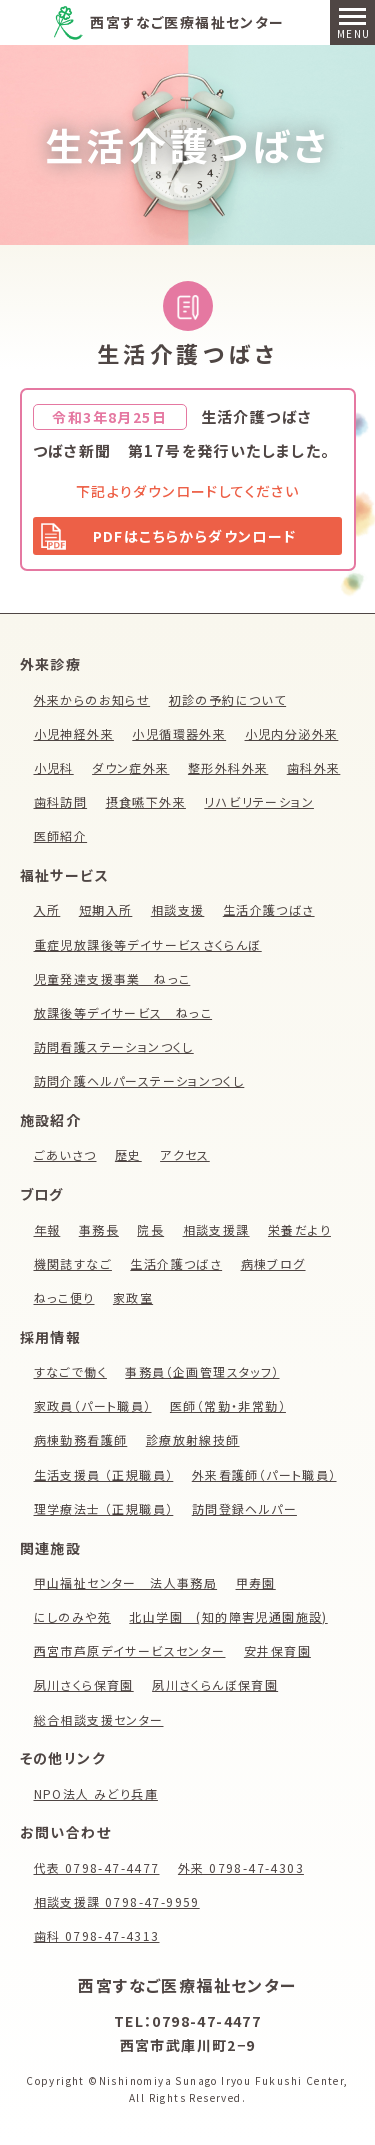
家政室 (133, 1297)
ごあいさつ (65, 1154)
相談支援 (178, 909)
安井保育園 (277, 1650)
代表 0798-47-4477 (97, 1867)
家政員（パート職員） (93, 1405)
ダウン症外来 (130, 767)
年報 (47, 1229)
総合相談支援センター (99, 1719)
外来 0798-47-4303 (241, 1867)
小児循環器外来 (179, 733)
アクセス (185, 1154)
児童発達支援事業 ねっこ (112, 978)
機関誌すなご (73, 1263)
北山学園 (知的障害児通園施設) (228, 1616)
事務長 (99, 1229)
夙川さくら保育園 (84, 1684)
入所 (47, 909)
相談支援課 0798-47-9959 (117, 1901)
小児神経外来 (74, 733)
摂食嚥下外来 (146, 801)
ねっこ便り (64, 1297)
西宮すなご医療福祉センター (187, 22)
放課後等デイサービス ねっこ (123, 1012)
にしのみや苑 (72, 1616)
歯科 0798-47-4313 (97, 1935)
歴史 (128, 1154)
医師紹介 (61, 835)
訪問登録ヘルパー (244, 1508)
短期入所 (106, 909)
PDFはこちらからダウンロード (195, 536)
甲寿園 (256, 1582)
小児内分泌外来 (292, 733)
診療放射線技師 (193, 1439)
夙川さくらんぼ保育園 (215, 1684)
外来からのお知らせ (92, 699)
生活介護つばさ (188, 144)
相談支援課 (216, 1229)
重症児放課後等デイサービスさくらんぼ (148, 944)
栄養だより (299, 1229)
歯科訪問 (61, 801)
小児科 (54, 767)
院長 (150, 1229)
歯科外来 (314, 767)
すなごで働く (70, 1371)
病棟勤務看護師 (81, 1439)
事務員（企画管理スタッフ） (202, 1371)
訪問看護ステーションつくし (114, 1046)
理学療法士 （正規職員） (104, 1508)
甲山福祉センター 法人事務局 (126, 1582)
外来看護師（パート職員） (264, 1474)
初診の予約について (228, 699)
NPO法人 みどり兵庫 (96, 1793)
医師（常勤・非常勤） (228, 1405)
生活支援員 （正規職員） (104, 1474)
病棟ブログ (273, 1263)
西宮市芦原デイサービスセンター (130, 1650)
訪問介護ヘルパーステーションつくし (139, 1080)
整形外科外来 (228, 767)
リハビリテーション (259, 801)
